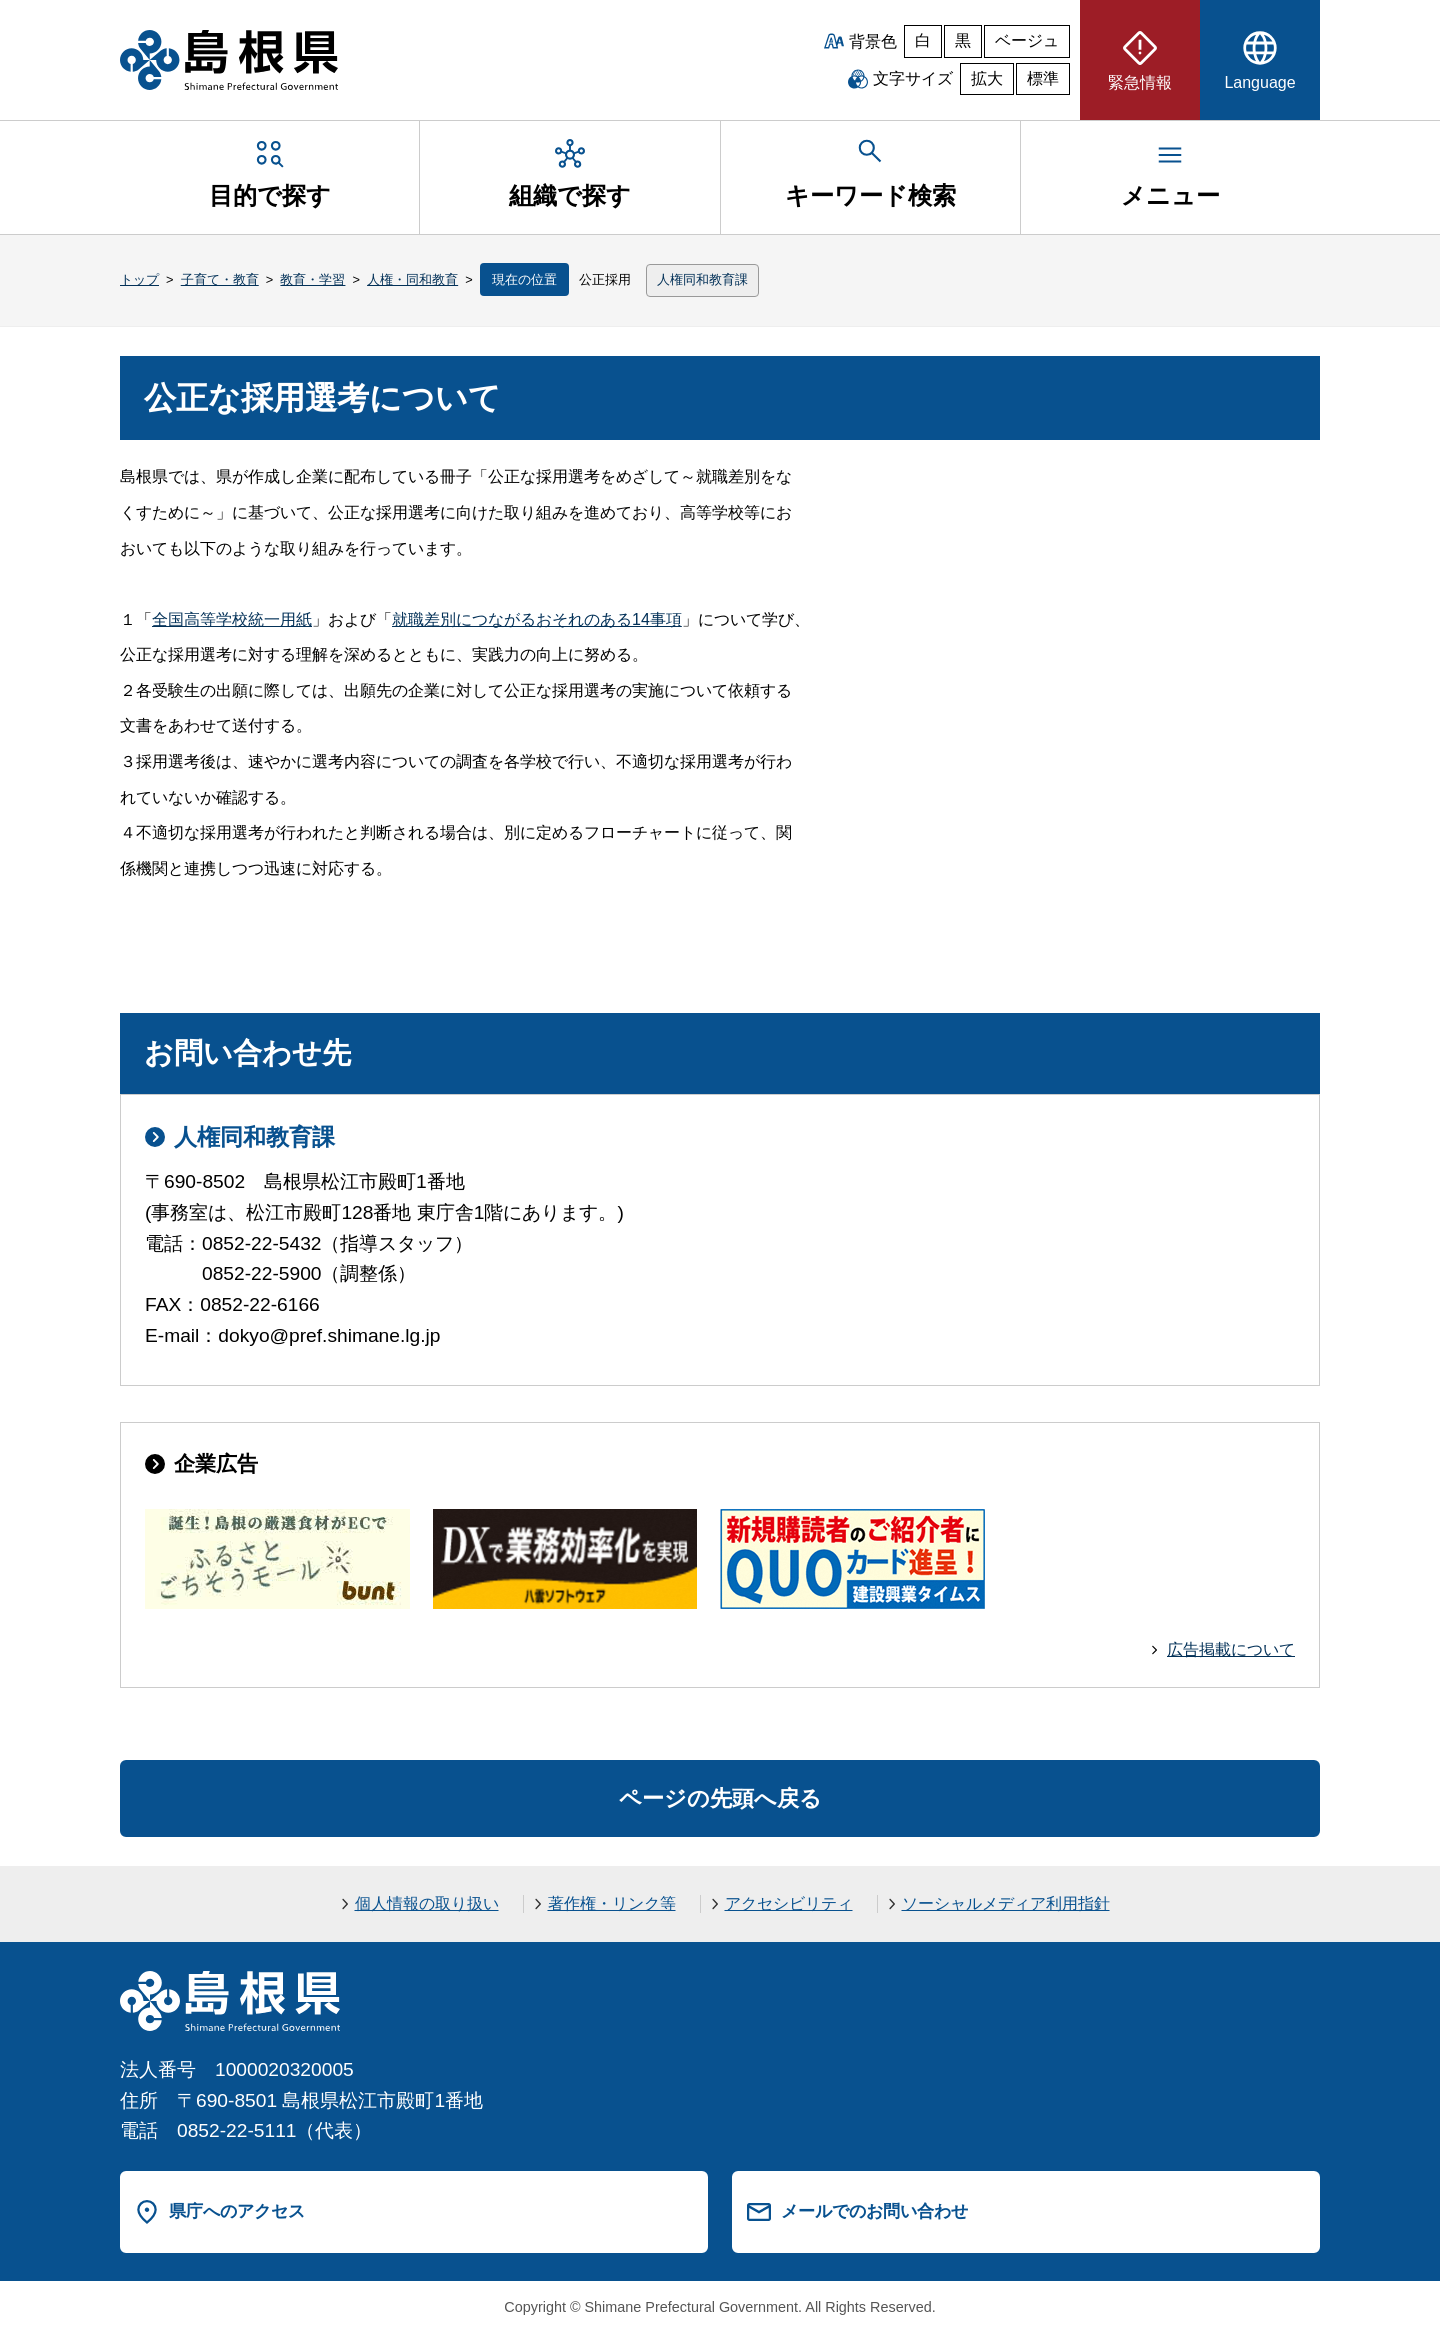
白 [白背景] (923, 40)
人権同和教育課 (702, 279)
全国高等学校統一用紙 (232, 619)
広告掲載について (1231, 1649)
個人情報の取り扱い (427, 1903)
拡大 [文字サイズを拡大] (987, 78)
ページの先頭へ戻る (720, 1798)
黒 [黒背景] (963, 40)
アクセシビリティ (789, 1903)
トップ (139, 279)
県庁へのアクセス (237, 2211)
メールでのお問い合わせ (874, 2211)
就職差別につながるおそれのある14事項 (537, 619)
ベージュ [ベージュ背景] (1027, 40)
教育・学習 (312, 279)
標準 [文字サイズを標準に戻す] (1043, 78)
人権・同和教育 (412, 279)
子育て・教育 (220, 279)
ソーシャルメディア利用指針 (1006, 1903)
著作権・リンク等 (612, 1903)
